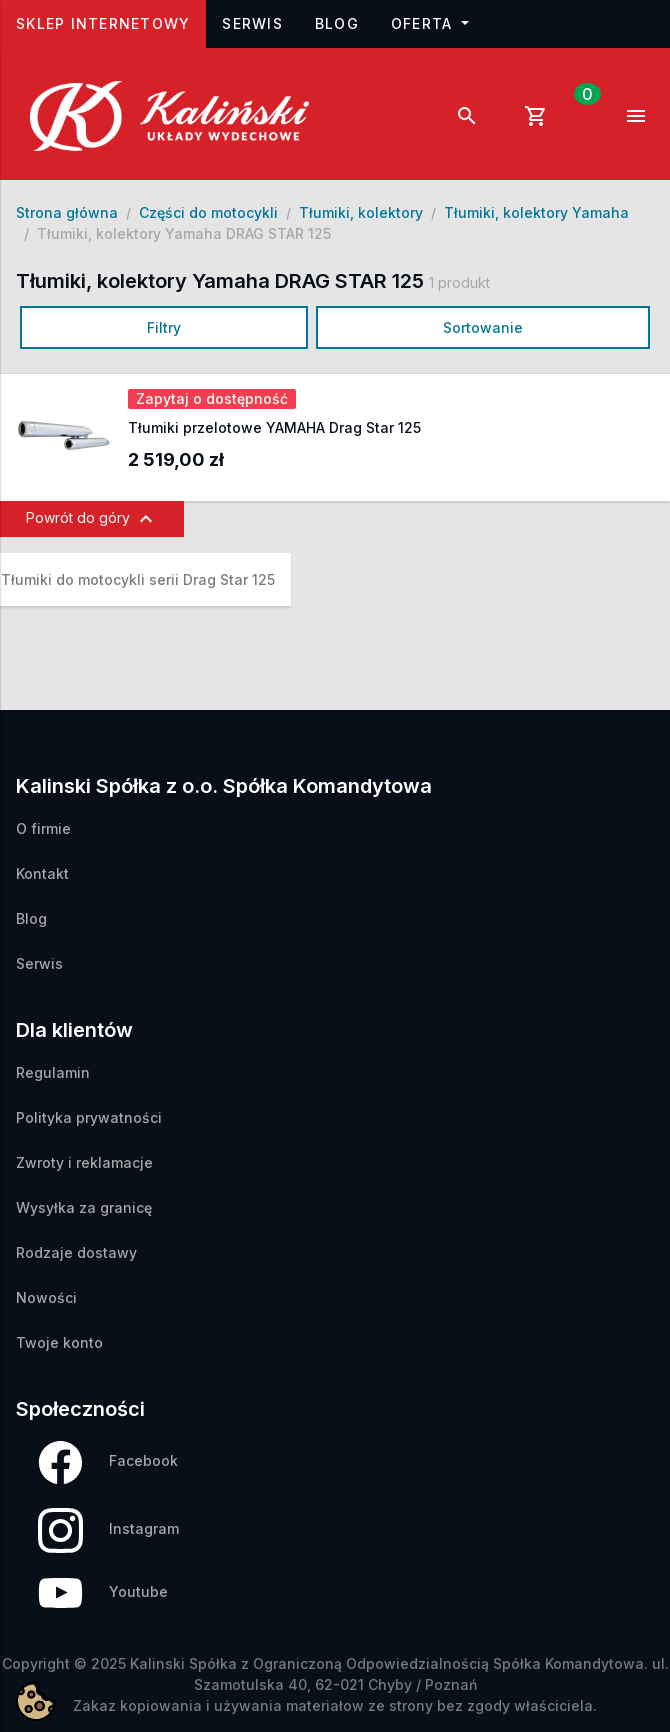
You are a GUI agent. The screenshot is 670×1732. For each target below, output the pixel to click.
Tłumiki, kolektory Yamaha (536, 212)
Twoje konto (59, 1342)
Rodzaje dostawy (76, 1252)
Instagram (108, 1530)
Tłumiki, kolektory (361, 212)
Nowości (46, 1297)
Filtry (164, 327)
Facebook (108, 1462)
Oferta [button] (424, 23)
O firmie (43, 828)
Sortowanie (483, 327)
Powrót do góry (92, 519)
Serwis (252, 23)
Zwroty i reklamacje (84, 1162)
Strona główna (67, 212)
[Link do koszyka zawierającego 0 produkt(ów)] (552, 116)
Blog (337, 23)
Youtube (103, 1593)
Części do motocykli (208, 212)
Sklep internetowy (111, 21)
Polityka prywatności (89, 1117)
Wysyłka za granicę (84, 1207)
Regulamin (53, 1072)
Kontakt (42, 873)
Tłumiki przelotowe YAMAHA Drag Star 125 (274, 427)
